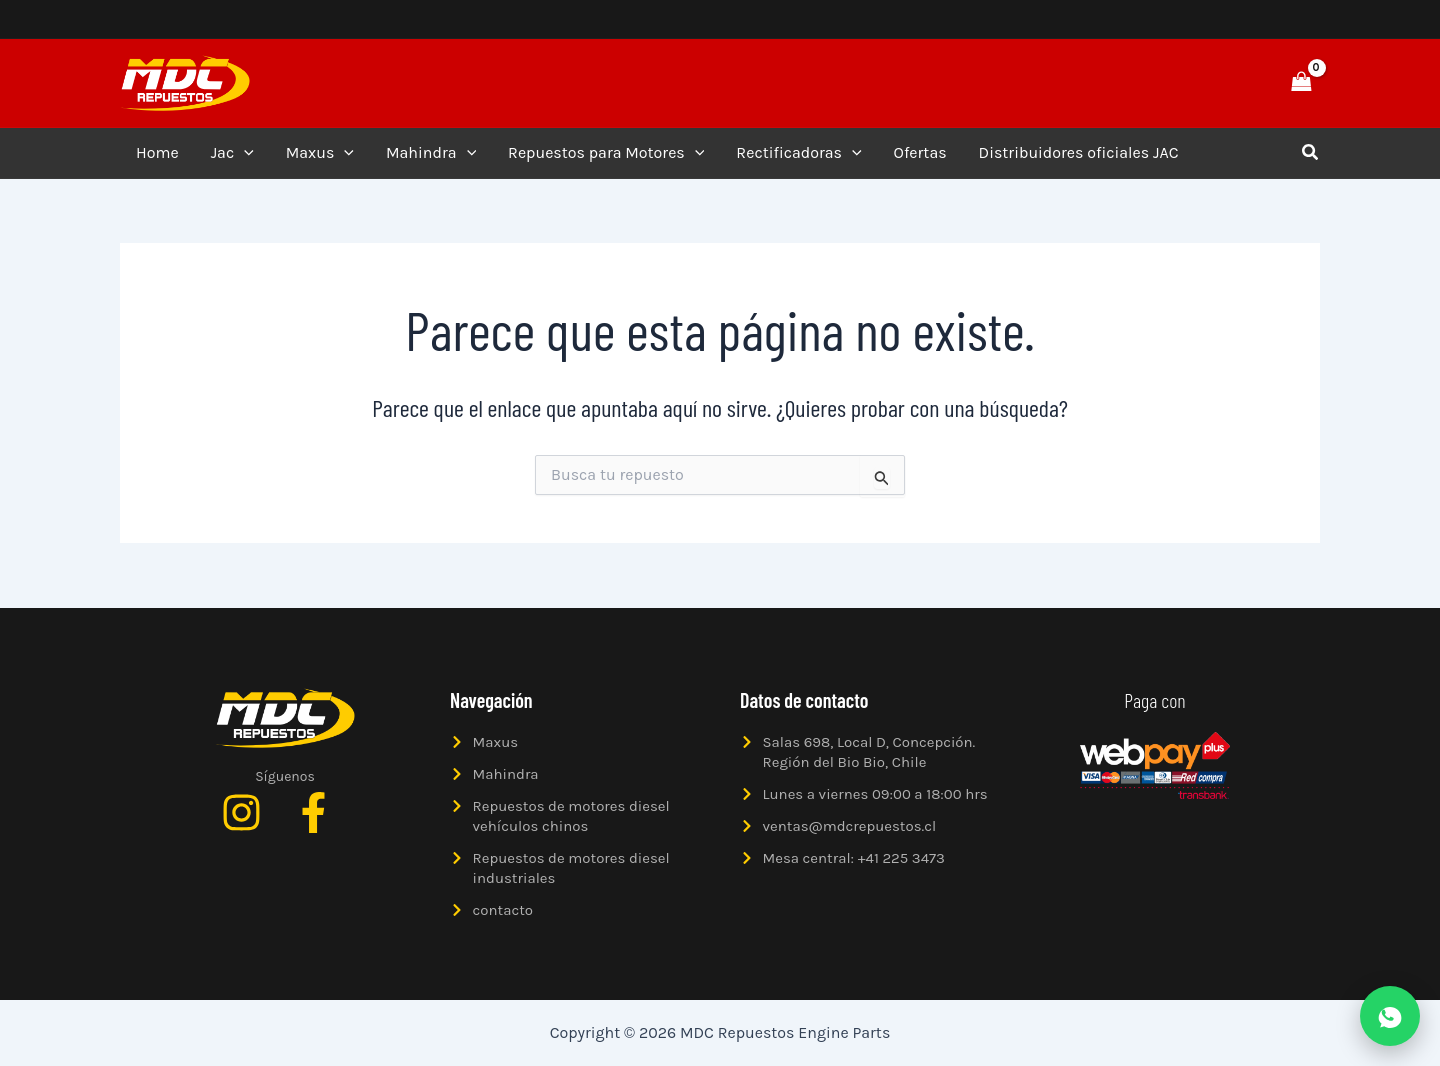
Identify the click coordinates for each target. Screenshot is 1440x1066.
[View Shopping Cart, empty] (1301, 82)
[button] (1232, 83)
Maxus (320, 153)
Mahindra (431, 153)
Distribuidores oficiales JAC (1079, 152)
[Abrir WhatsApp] (1390, 1016)
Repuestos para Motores (606, 153)
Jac (232, 153)
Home (157, 152)
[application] (244, 153)
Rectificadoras (798, 153)
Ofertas (920, 152)
